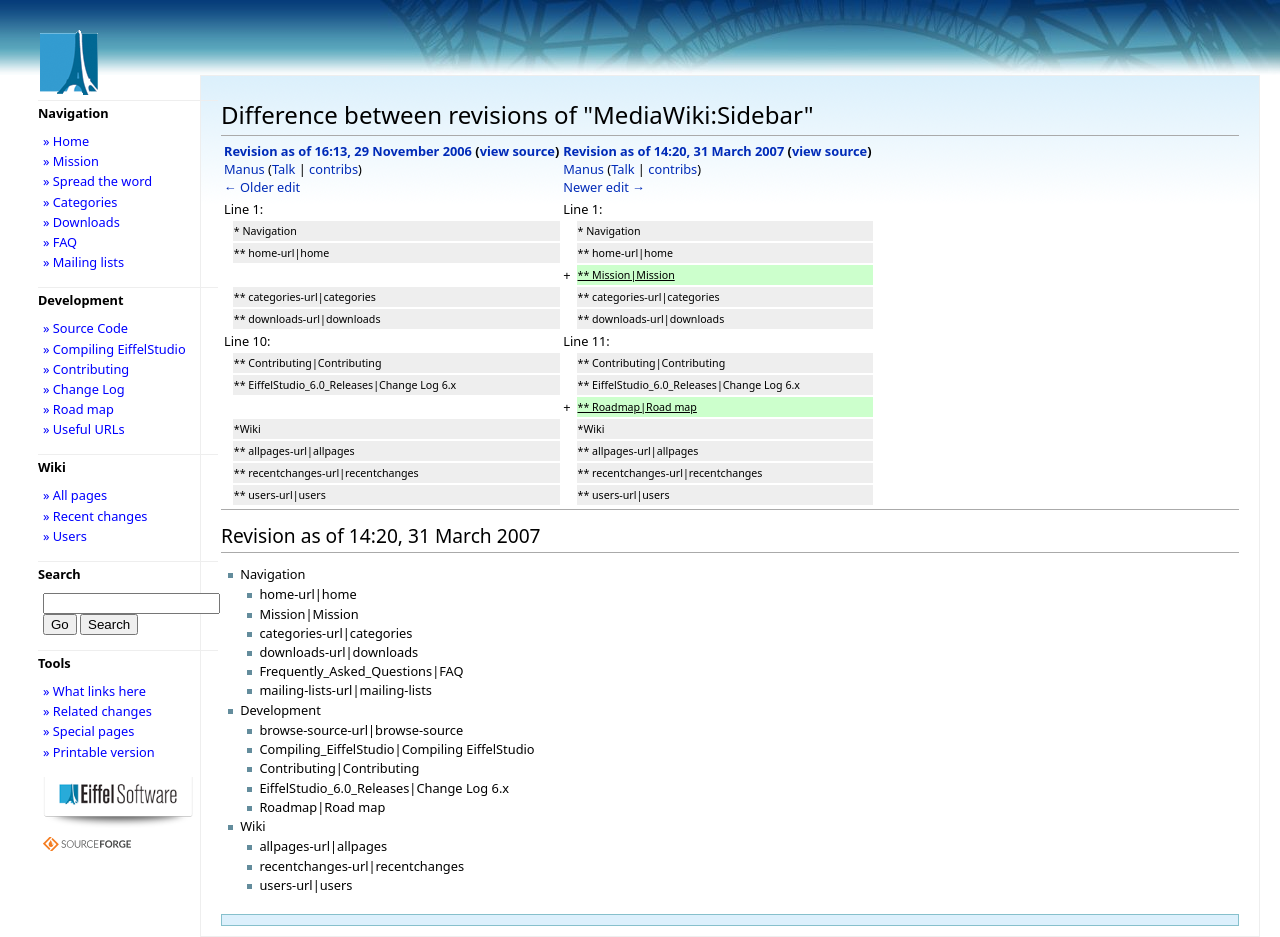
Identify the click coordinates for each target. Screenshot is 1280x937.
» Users (65, 536)
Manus (244, 169)
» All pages (75, 495)
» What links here (94, 691)
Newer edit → (604, 187)
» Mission (71, 161)
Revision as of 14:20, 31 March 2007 (673, 151)
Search (59, 574)
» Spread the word (97, 181)
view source (517, 151)
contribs (333, 169)
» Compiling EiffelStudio (114, 349)
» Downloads (81, 222)
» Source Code (85, 328)
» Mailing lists (83, 262)
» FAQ (60, 242)
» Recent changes (95, 516)
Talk (283, 169)
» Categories (80, 202)
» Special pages (88, 731)
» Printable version (99, 752)
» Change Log (84, 389)
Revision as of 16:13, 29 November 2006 (348, 151)
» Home (66, 141)
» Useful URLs (84, 429)
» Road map (78, 409)
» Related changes (97, 711)
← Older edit (262, 187)
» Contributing (86, 369)
